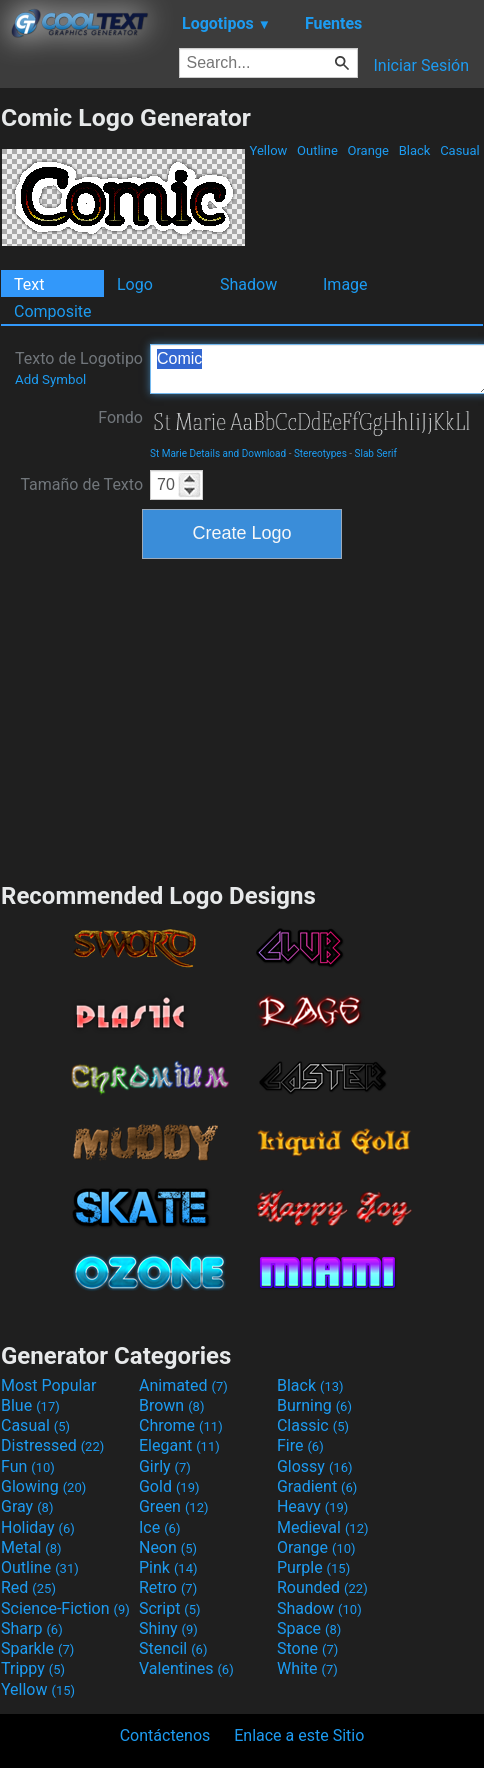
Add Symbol (50, 379)
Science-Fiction (65, 1608)
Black (414, 150)
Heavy (312, 1506)
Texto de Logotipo (79, 368)
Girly (165, 1466)
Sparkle (37, 1648)
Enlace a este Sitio (299, 1735)
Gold (169, 1486)
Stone (307, 1648)
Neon (168, 1547)
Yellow (268, 150)
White (307, 1668)
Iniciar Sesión (421, 65)
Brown (171, 1405)
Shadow (248, 284)
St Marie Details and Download (218, 453)
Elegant (179, 1445)
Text (29, 284)
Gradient (317, 1486)
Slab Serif (376, 453)
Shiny (168, 1628)
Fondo (120, 417)
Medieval (323, 1527)
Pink (168, 1567)
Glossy (315, 1466)
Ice (159, 1527)
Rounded (322, 1587)
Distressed (52, 1445)
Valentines (186, 1668)
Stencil (173, 1648)
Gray (27, 1506)
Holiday (38, 1527)
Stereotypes (320, 453)
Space (309, 1628)
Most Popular (49, 1385)
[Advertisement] (242, 718)
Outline (317, 150)
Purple (313, 1567)
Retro (168, 1587)
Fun (28, 1466)
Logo (135, 284)
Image (345, 284)
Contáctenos (165, 1735)
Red (28, 1587)
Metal (31, 1547)
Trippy (33, 1668)
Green (174, 1506)
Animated (183, 1385)
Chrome (181, 1425)
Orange (368, 150)
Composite (53, 311)
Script (170, 1608)
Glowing (43, 1486)
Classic (313, 1425)
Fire (300, 1445)
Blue (30, 1405)
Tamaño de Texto (81, 484)
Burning (314, 1405)
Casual (460, 150)
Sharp (32, 1628)
